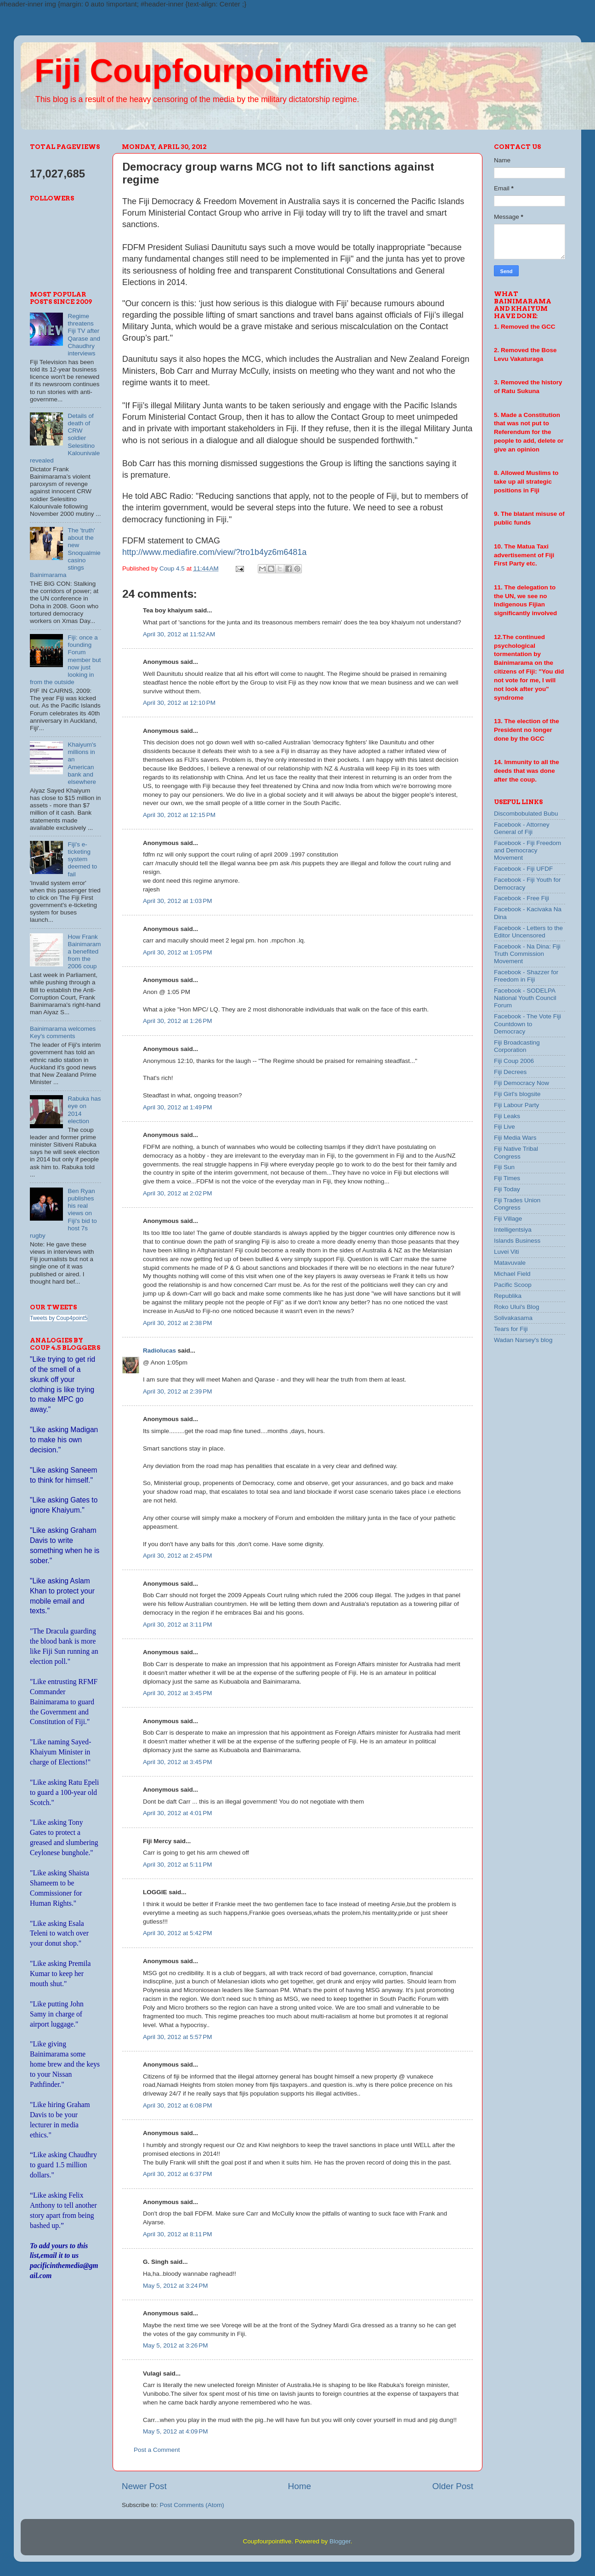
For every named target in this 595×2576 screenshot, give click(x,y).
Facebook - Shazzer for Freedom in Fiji (526, 976)
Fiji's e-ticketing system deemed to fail (82, 859)
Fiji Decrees (510, 1071)
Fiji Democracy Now (521, 1083)
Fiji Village (508, 1218)
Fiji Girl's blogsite (517, 1094)
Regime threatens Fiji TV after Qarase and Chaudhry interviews (84, 335)
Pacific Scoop (513, 1284)
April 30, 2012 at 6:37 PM (177, 2173)
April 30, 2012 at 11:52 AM (179, 634)
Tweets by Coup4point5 (58, 1318)
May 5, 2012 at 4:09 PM (175, 2431)
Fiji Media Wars (515, 1137)
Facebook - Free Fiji (521, 898)
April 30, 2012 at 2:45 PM (177, 1555)
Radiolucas (159, 1350)
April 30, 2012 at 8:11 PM (177, 2234)
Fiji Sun (504, 1167)
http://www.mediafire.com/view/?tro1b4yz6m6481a (214, 552)
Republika (507, 1295)
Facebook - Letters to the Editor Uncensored (528, 932)
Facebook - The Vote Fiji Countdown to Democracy (527, 1023)
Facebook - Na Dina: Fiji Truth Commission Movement (527, 954)
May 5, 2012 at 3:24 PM (175, 2285)
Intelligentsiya (513, 1229)
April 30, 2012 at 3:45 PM (177, 1693)
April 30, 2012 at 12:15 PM (179, 814)
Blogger (340, 2541)
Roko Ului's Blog (516, 1306)
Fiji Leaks (507, 1116)
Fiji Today (507, 1189)
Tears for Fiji (511, 1328)
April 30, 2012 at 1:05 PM (177, 952)
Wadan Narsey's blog (523, 1340)
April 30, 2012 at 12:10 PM (179, 702)
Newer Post (144, 2486)
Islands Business (517, 1240)
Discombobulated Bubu (526, 813)
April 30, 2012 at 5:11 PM (177, 1864)
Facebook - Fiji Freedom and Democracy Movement (527, 850)
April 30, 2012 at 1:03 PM (177, 900)
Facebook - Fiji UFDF (523, 868)
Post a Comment (157, 2449)
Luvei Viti (506, 1251)
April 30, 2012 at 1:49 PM (177, 1107)
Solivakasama (513, 1317)
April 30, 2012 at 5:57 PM (177, 2036)
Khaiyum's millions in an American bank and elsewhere (82, 763)
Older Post (452, 2486)
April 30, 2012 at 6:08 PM (177, 2105)
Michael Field (512, 1273)
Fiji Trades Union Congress (517, 1204)
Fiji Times (507, 1178)
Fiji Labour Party (516, 1105)
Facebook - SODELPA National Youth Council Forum (525, 998)
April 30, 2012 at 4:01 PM (177, 1813)
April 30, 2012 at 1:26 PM (177, 1020)
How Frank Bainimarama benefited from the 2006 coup (84, 951)
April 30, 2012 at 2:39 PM (177, 1391)
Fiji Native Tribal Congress (516, 1152)
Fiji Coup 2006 (514, 1060)
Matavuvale (510, 1262)
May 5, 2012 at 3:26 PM (175, 2345)
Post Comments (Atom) (192, 2505)
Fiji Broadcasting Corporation (517, 1046)
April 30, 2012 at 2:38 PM (177, 1322)
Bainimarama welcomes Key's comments (63, 1032)
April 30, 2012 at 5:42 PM (177, 1933)
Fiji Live (504, 1126)
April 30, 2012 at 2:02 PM (177, 1193)
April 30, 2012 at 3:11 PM (177, 1624)
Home (299, 2486)
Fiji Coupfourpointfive (201, 71)
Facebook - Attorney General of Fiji (522, 828)
